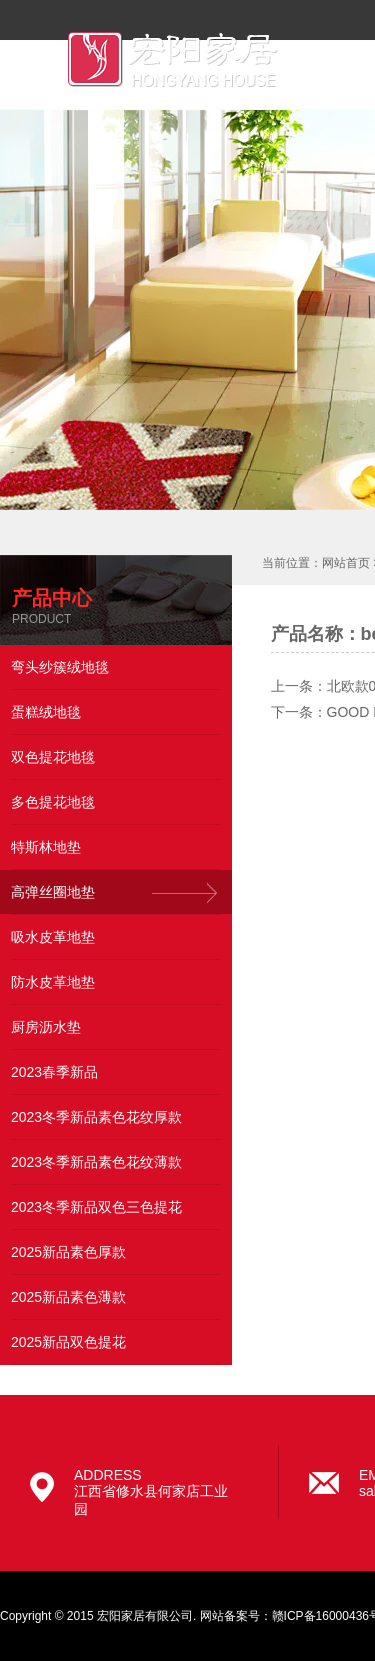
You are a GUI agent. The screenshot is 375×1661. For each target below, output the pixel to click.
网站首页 (346, 563)
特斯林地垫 (46, 847)
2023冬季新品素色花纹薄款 (96, 1162)
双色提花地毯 (53, 757)
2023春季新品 (54, 1072)
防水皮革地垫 (53, 982)
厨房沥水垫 (46, 1027)
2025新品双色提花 (68, 1342)
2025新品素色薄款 (68, 1297)
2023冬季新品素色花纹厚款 (96, 1117)
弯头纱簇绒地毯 (60, 667)
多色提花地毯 (53, 802)
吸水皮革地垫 (53, 937)
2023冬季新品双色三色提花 (96, 1207)
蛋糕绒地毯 (46, 712)
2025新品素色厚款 (68, 1252)
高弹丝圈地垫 (53, 892)
